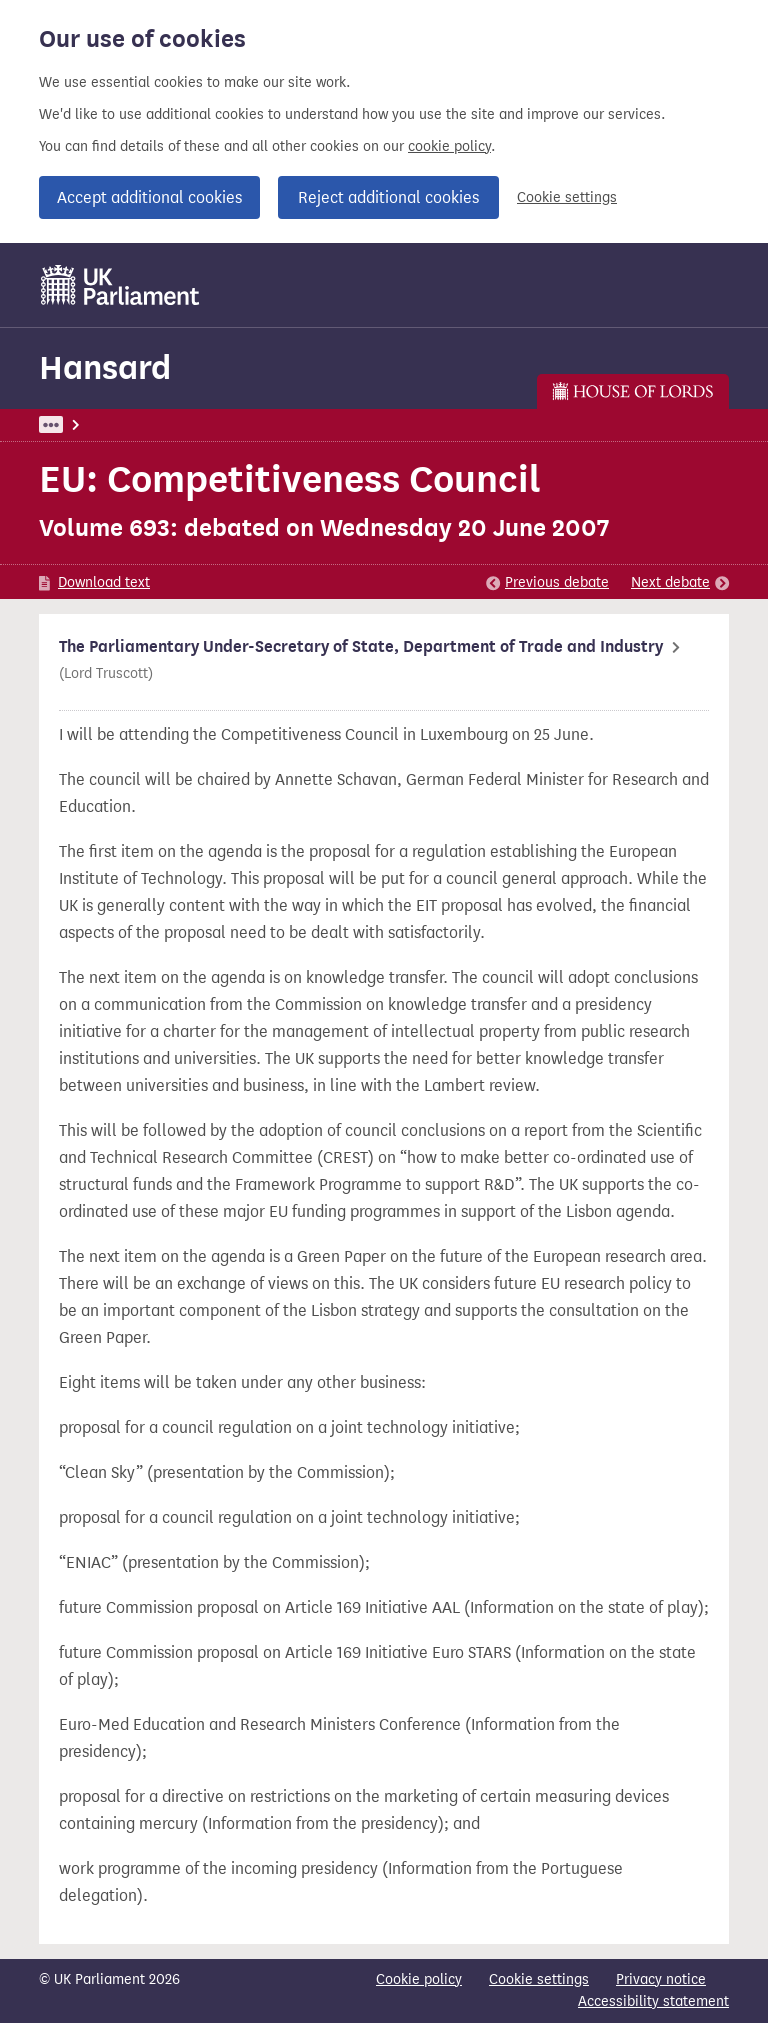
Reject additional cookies (388, 197)
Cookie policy (419, 1979)
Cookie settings (567, 197)
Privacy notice (661, 1979)
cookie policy (449, 146)
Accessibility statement (653, 2001)
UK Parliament (84, 424)
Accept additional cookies (149, 197)
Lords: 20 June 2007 (301, 424)
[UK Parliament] (120, 285)
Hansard (105, 367)
